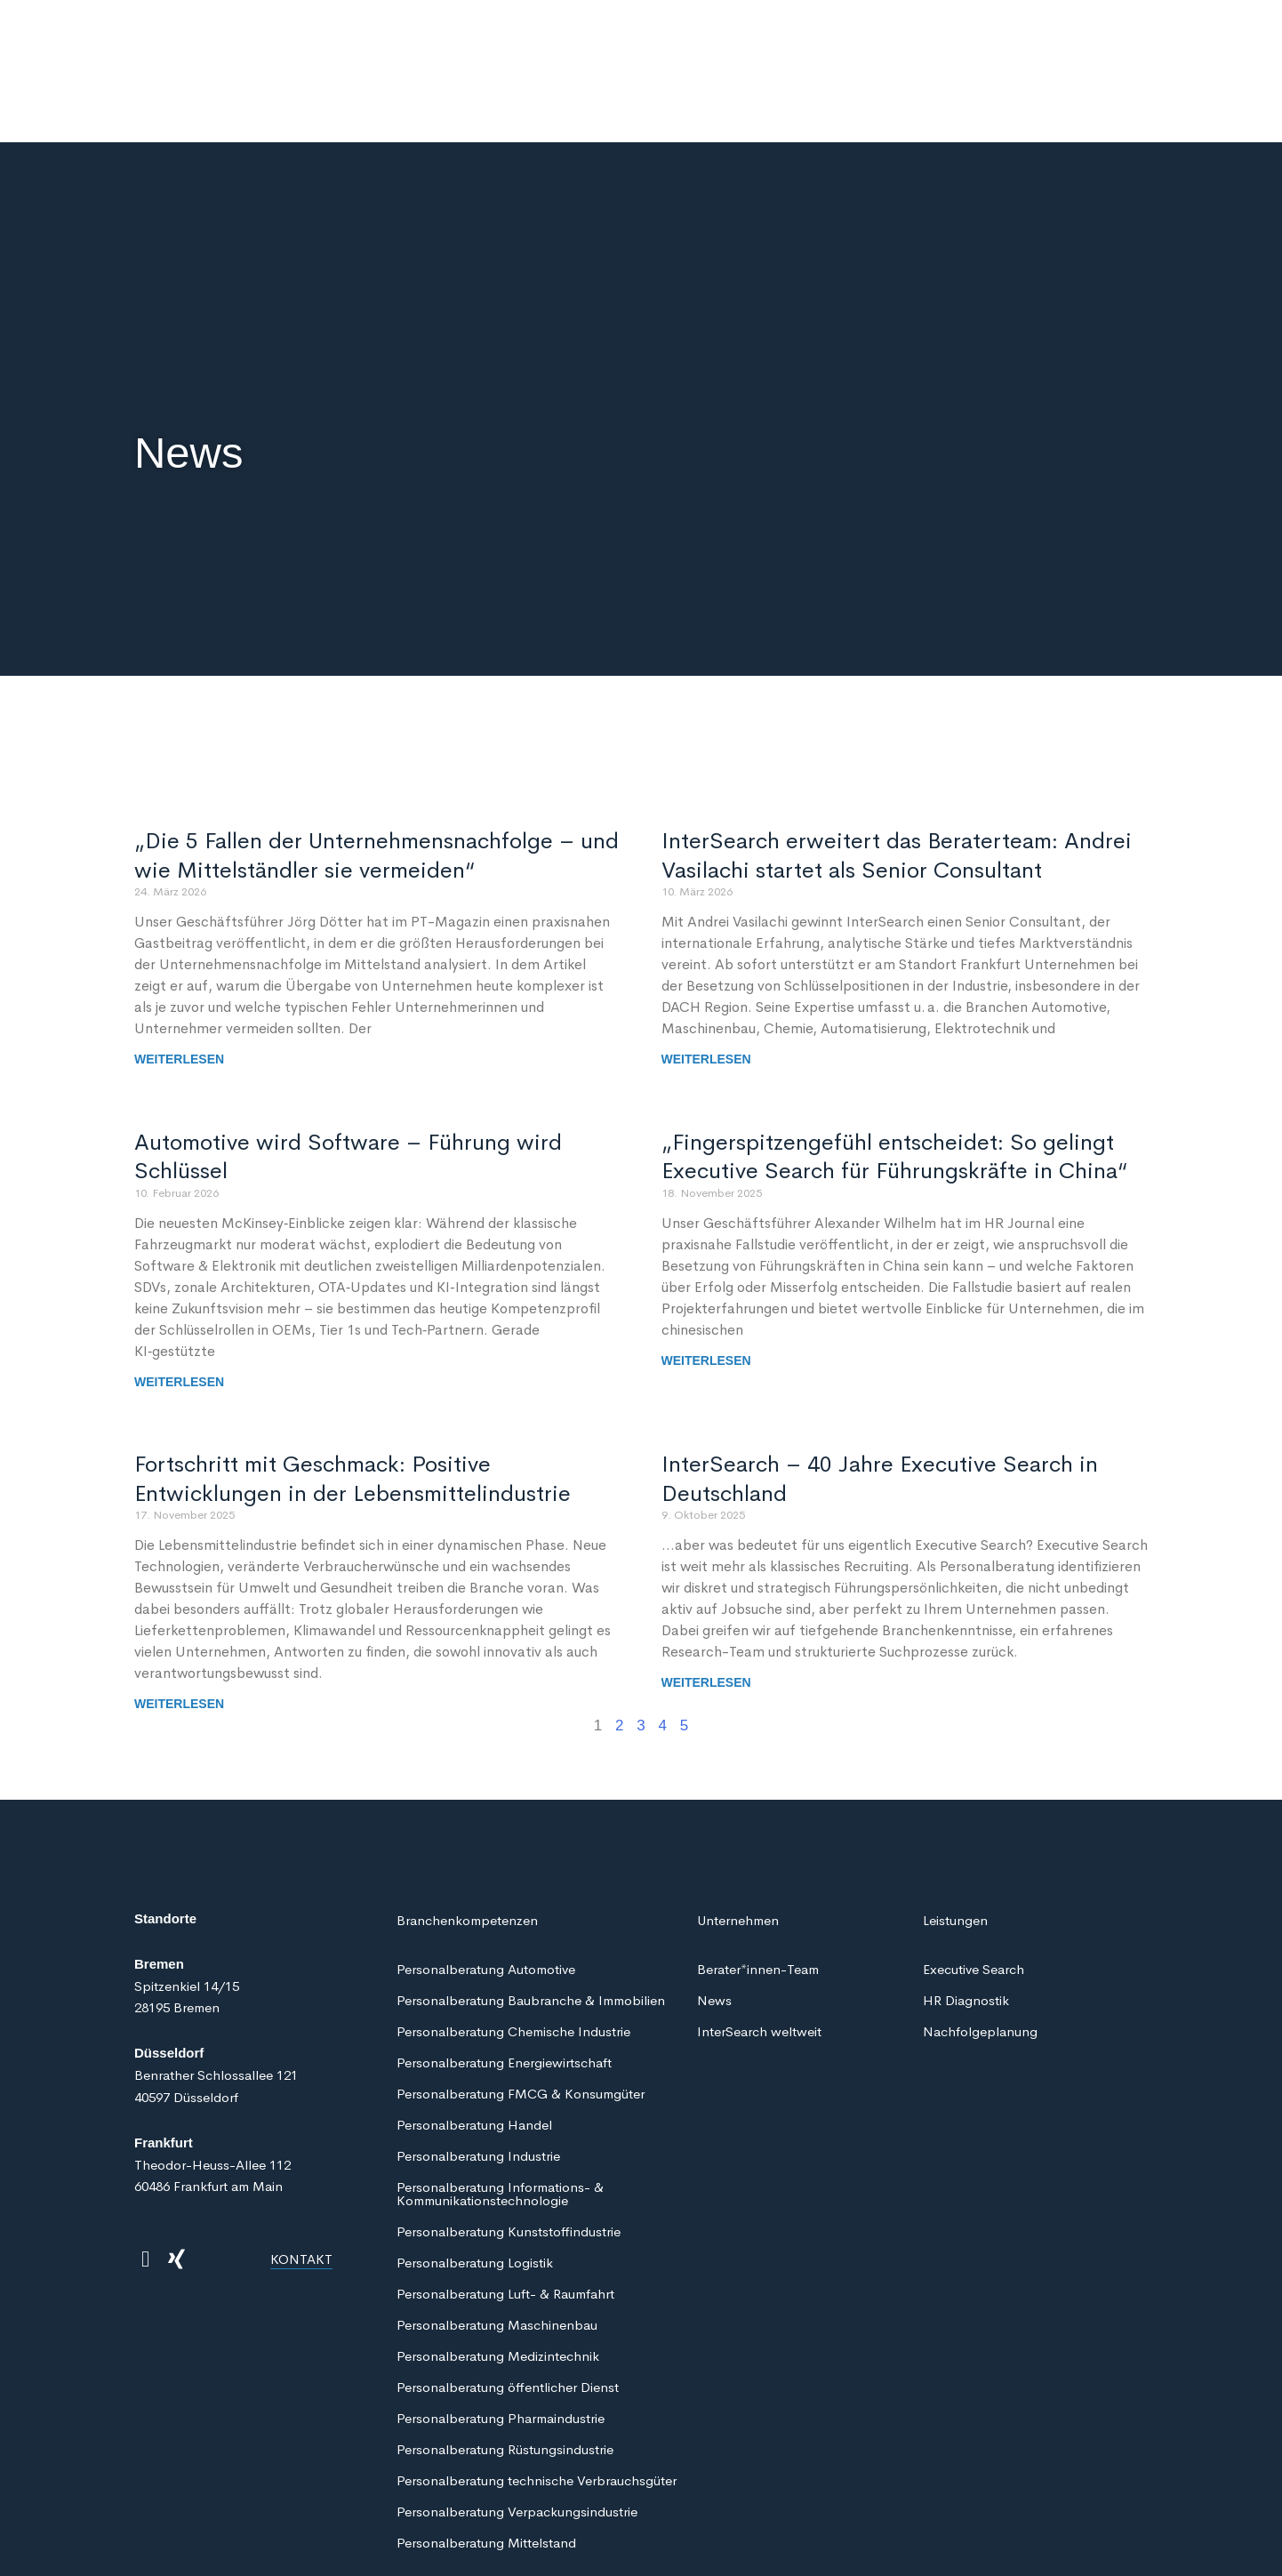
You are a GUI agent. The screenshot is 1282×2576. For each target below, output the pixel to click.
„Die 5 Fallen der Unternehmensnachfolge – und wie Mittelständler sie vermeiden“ (376, 780)
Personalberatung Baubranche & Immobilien (531, 1925)
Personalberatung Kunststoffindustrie (509, 2156)
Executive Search (973, 1894)
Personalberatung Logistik (475, 2187)
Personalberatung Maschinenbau (497, 2250)
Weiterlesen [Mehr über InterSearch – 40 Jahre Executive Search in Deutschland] (706, 1608)
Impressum (426, 2543)
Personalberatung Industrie (478, 2081)
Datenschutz (177, 2543)
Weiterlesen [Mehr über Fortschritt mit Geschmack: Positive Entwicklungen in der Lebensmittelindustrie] (179, 1629)
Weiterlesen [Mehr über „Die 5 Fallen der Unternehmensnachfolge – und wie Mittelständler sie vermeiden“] (179, 984)
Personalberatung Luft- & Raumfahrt (505, 2219)
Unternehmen (738, 1845)
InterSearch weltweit (759, 1956)
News (714, 1925)
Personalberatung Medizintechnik (498, 2281)
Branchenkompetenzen (467, 1845)
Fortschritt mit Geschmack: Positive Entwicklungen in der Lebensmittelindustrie (352, 1404)
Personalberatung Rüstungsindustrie (505, 2374)
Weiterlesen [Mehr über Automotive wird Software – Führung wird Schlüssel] (179, 1307)
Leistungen (955, 1845)
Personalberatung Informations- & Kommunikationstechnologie (500, 2119)
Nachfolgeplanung (980, 1956)
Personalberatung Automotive (486, 1894)
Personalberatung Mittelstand (486, 2468)
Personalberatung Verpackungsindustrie (517, 2436)
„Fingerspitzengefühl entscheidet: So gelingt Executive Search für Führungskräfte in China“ (894, 1082)
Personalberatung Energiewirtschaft (504, 1987)
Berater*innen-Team (758, 1894)
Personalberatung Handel (474, 2050)
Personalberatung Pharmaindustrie (501, 2343)
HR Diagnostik (966, 1925)
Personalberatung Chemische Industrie (513, 1956)
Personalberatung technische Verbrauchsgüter (537, 2405)
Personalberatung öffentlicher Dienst (508, 2312)
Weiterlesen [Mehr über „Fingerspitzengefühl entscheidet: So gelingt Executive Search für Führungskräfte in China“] (706, 1286)
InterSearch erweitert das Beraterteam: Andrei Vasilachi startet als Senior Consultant (896, 780)
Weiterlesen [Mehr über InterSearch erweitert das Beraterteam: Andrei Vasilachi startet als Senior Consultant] (706, 984)
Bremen (159, 1889)
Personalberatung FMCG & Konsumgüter (521, 2018)
